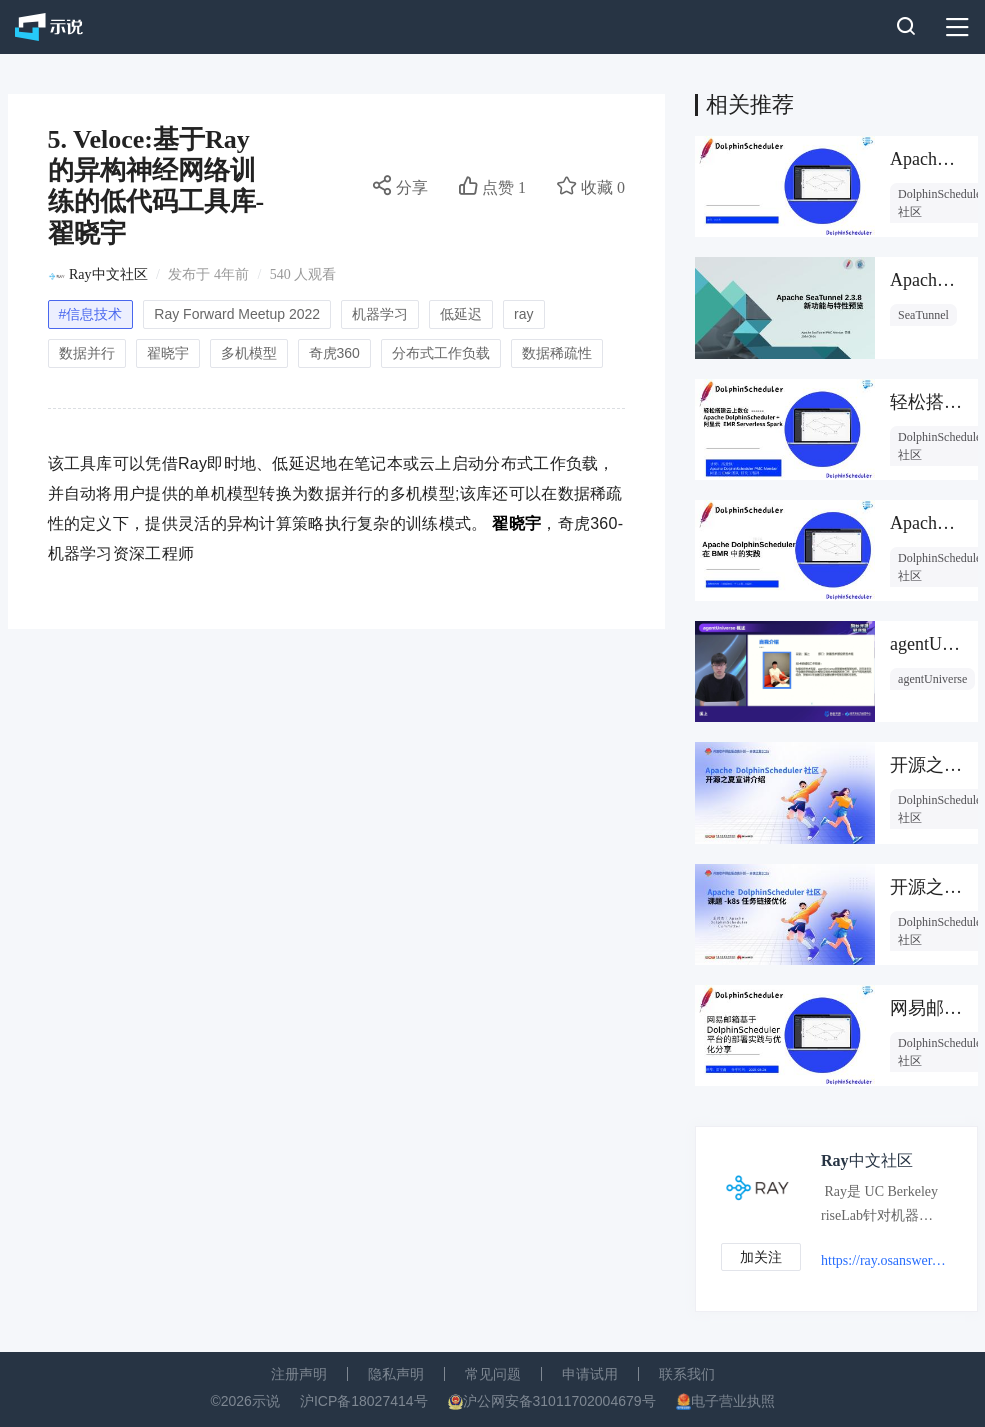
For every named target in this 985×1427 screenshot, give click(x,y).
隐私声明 (396, 1374)
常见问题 (493, 1374)
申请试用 (590, 1374)
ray (523, 314)
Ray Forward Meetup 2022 (237, 314)
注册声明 (299, 1374)
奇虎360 (334, 353)
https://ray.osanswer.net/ (883, 1260)
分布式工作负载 (441, 353)
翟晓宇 (168, 353)
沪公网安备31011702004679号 (559, 1401)
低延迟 (461, 314)
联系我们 (687, 1374)
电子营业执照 (733, 1401)
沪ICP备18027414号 (364, 1401)
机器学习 (380, 314)
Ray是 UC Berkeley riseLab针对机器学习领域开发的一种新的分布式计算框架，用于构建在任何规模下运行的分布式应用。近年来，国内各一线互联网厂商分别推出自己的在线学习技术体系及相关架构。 (879, 1208)
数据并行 (87, 353)
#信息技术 (91, 314)
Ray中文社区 (108, 274)
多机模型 (249, 353)
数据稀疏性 (557, 353)
